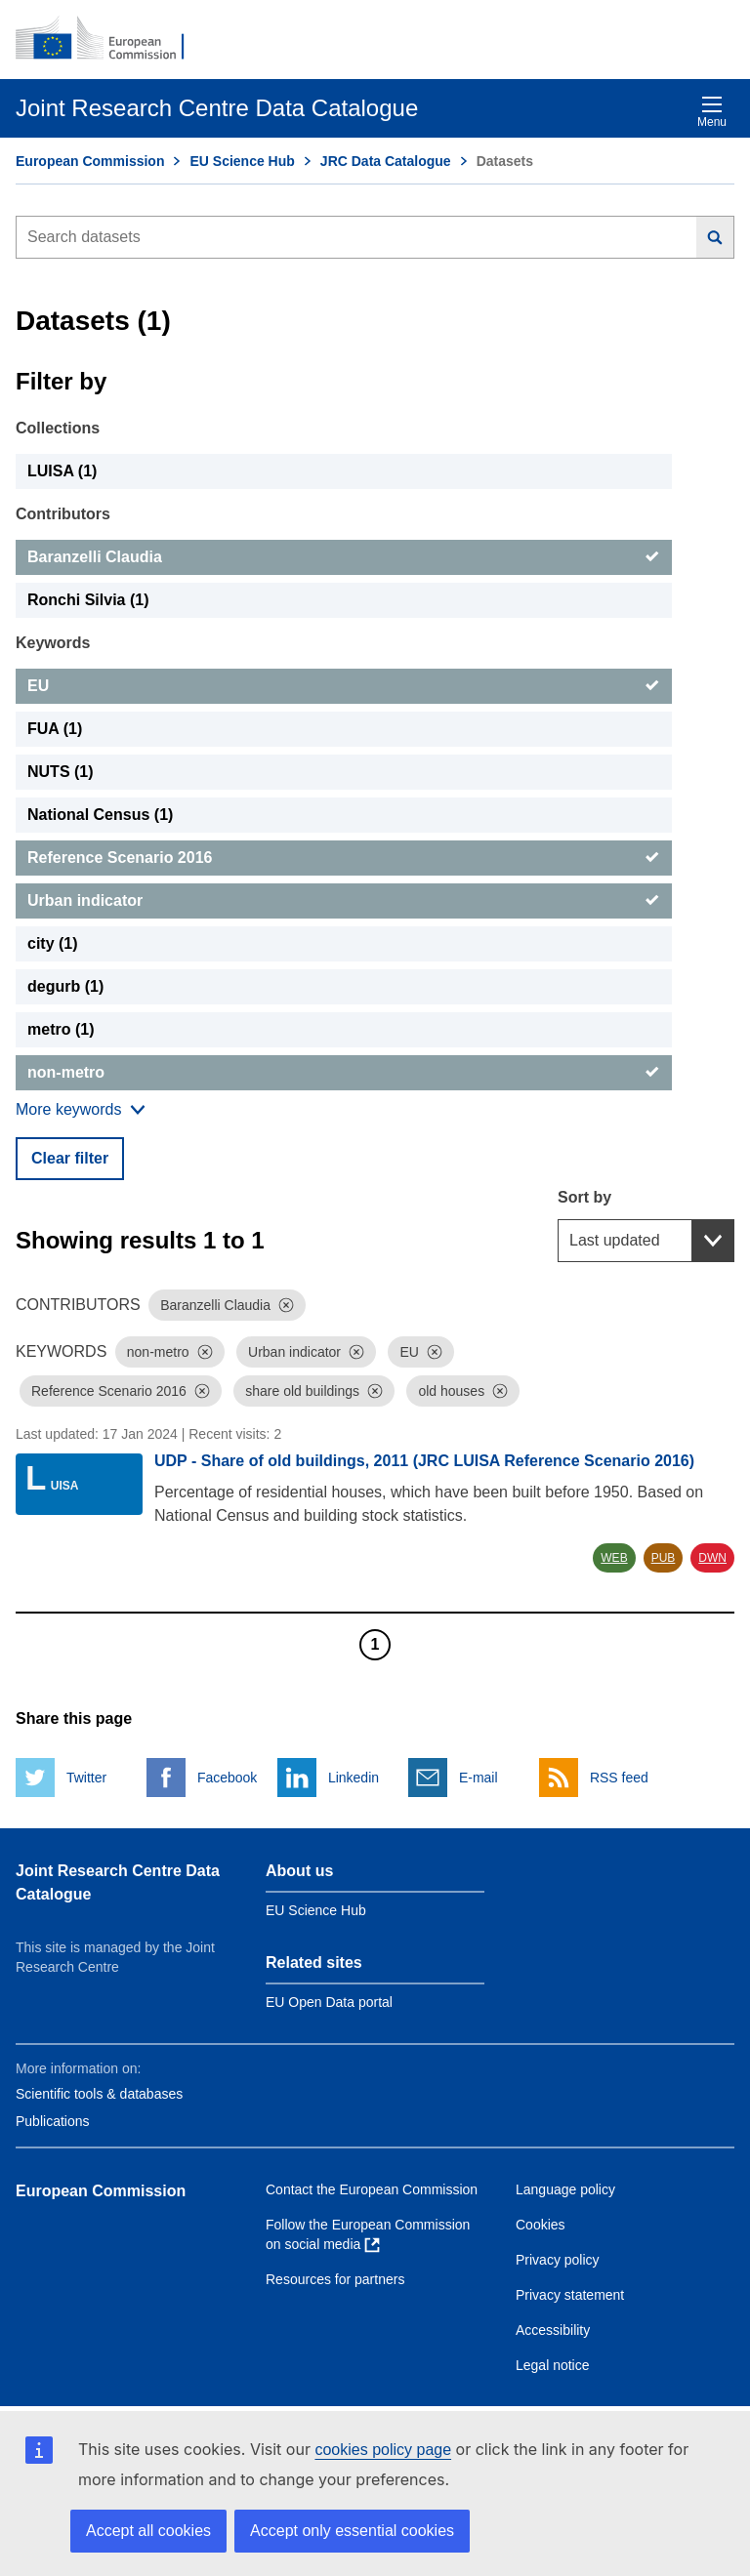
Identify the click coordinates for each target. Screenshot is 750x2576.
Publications (53, 2121)
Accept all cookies (148, 2530)
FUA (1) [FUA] (54, 728)
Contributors (63, 514)
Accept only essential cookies (352, 2530)
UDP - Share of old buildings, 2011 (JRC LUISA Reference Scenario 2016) (424, 1460)
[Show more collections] (81, 1110)
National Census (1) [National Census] (100, 814)
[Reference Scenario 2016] (344, 858)
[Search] (715, 237)
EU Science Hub (241, 161)
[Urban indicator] (344, 901)
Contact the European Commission (372, 2189)
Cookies (540, 2224)
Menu (712, 112)
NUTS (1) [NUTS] (60, 771)
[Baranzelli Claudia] (344, 557)
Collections (58, 428)
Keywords (53, 642)
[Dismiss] (286, 1305)
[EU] (344, 686)
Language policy (565, 2189)
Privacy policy (558, 2260)
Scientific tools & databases (99, 2094)
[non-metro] (344, 1072)
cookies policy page (382, 2449)
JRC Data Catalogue (385, 161)
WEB (614, 1558)
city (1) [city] (52, 943)
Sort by (584, 1197)
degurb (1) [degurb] (65, 986)
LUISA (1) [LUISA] (62, 471)
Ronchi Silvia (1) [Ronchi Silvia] (87, 600)
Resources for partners (335, 2279)
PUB (663, 1558)
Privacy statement (570, 2295)
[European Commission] (110, 39)
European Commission (90, 161)
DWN (712, 1558)
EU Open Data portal (329, 2002)
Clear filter (69, 1158)
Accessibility (553, 2330)
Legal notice (553, 2365)
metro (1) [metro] (60, 1029)
